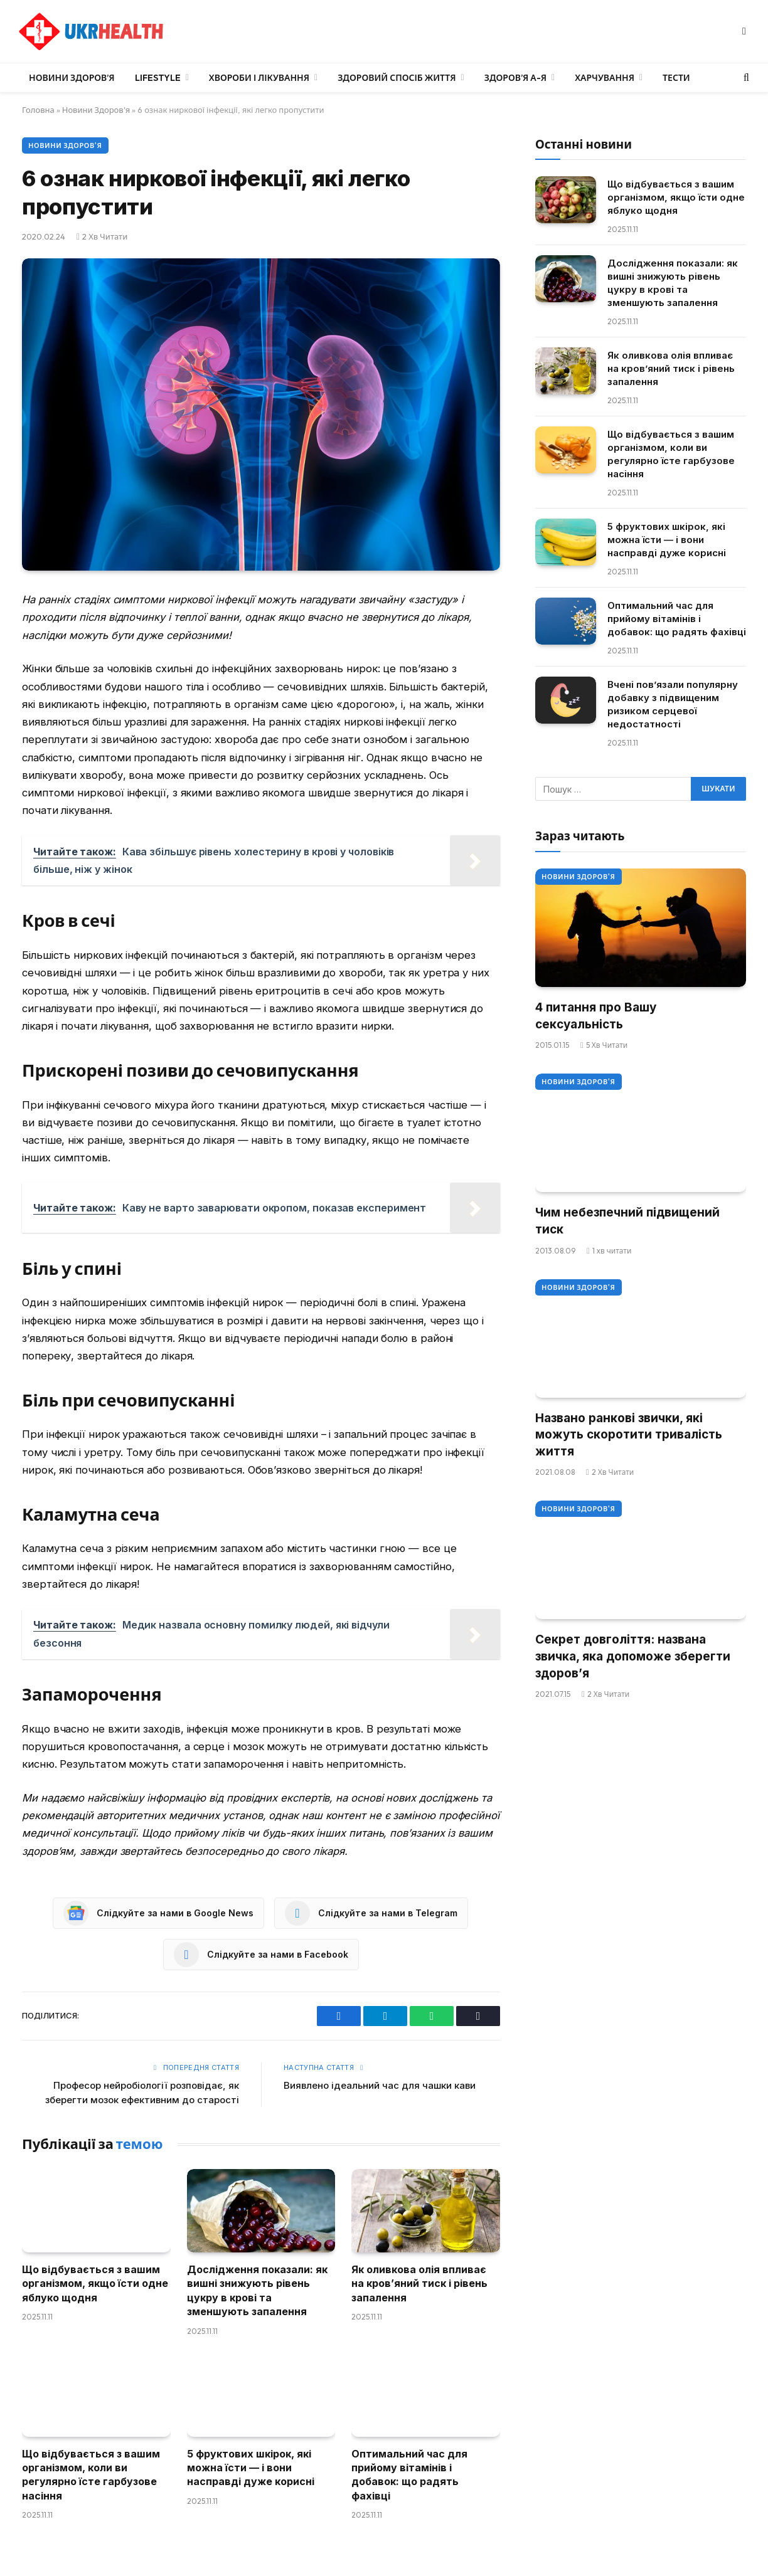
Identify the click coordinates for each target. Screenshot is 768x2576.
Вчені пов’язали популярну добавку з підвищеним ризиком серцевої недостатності (672, 704)
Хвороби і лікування (259, 77)
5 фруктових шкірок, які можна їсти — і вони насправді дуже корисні (250, 2467)
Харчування (604, 77)
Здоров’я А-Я (515, 77)
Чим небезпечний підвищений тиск (627, 1221)
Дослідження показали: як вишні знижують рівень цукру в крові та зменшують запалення (257, 2290)
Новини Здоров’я (72, 77)
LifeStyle (158, 77)
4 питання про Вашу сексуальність (595, 1016)
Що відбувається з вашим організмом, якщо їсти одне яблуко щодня (95, 2283)
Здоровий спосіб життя (397, 77)
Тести (676, 77)
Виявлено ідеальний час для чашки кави (380, 2085)
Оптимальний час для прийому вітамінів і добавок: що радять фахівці (409, 2474)
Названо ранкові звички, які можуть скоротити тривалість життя (628, 1435)
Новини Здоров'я (96, 110)
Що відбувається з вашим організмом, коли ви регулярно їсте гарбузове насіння (91, 2474)
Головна (38, 110)
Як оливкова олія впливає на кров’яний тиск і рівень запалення (419, 2283)
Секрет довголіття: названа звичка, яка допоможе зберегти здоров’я (632, 1656)
